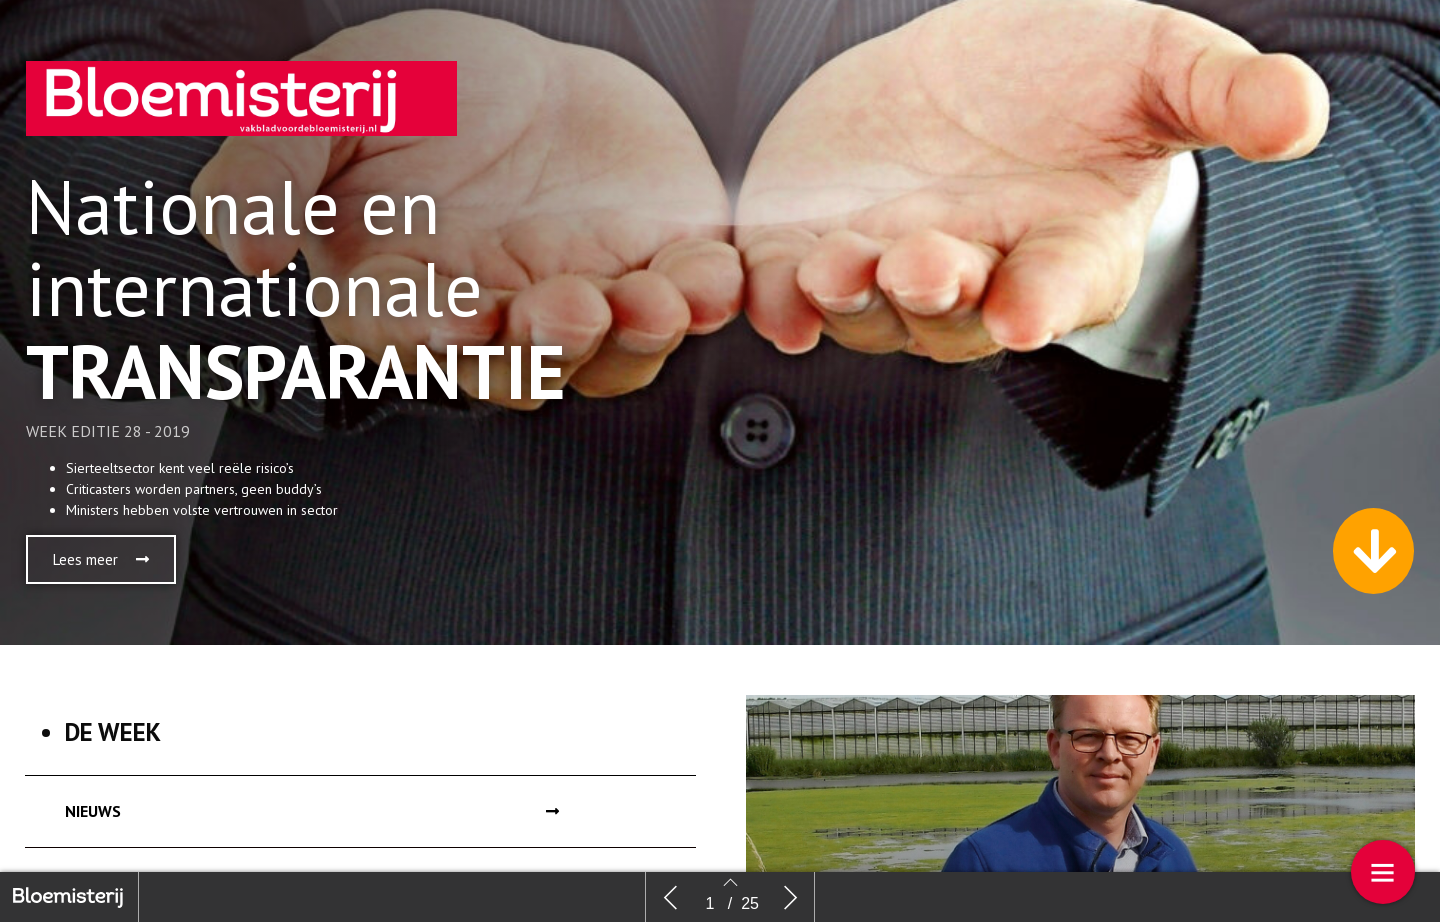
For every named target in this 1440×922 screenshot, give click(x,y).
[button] (101, 559)
